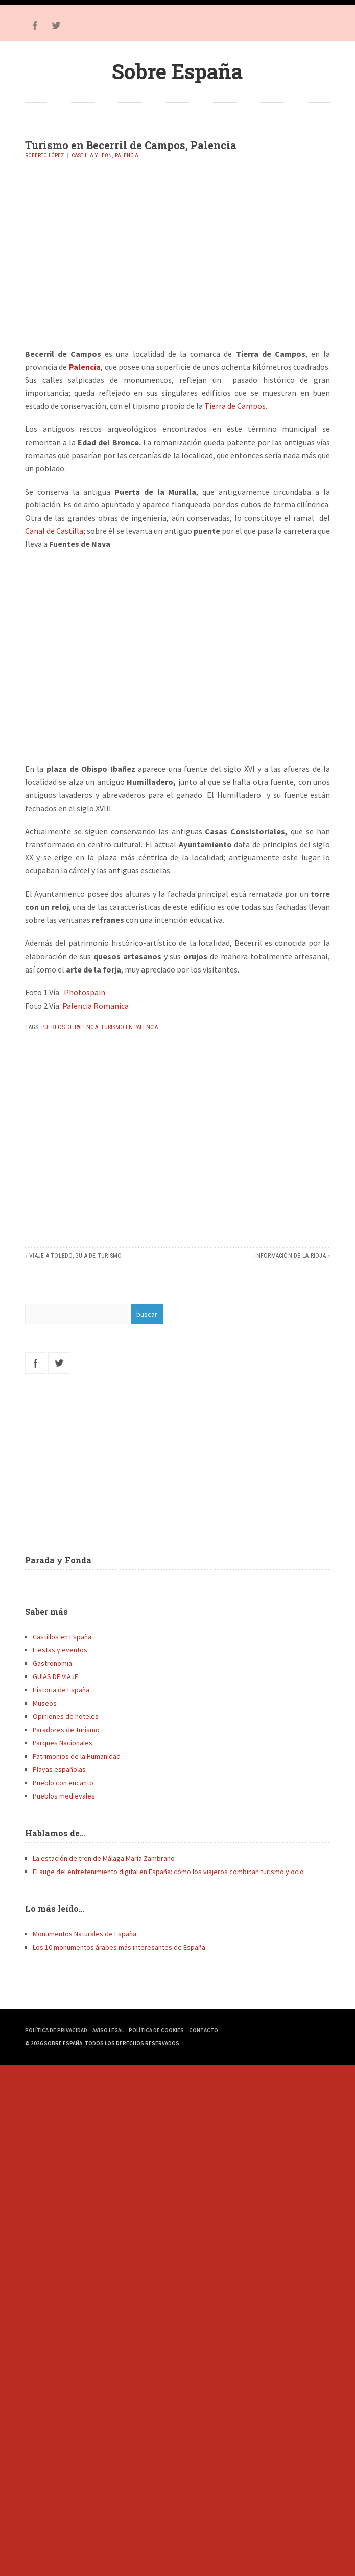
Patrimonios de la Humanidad (77, 1756)
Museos (45, 1703)
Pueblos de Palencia (69, 1027)
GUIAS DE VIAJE (55, 1676)
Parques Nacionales (62, 1742)
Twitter (55, 25)
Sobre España (177, 71)
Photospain (84, 992)
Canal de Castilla (54, 531)
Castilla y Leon (92, 155)
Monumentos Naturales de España (84, 1933)
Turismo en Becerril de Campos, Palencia (130, 145)
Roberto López (44, 155)
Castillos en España (62, 1636)
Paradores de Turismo (66, 1729)
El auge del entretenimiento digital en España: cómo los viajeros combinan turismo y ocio (168, 1871)
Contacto (203, 2030)
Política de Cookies (156, 2030)
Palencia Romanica (95, 1006)
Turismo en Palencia (129, 1027)
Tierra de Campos (235, 406)
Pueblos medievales (64, 1796)
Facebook (35, 25)
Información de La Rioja (290, 1255)
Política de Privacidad (56, 2030)
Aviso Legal (108, 2030)
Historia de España (61, 1689)
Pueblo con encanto (63, 1782)
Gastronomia (52, 1663)
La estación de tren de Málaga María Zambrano (104, 1858)
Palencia (126, 155)
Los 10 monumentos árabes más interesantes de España (119, 1947)
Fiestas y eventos (60, 1650)
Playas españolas (59, 1769)
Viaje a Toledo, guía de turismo (75, 1255)
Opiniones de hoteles (66, 1716)
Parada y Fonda (58, 1559)
